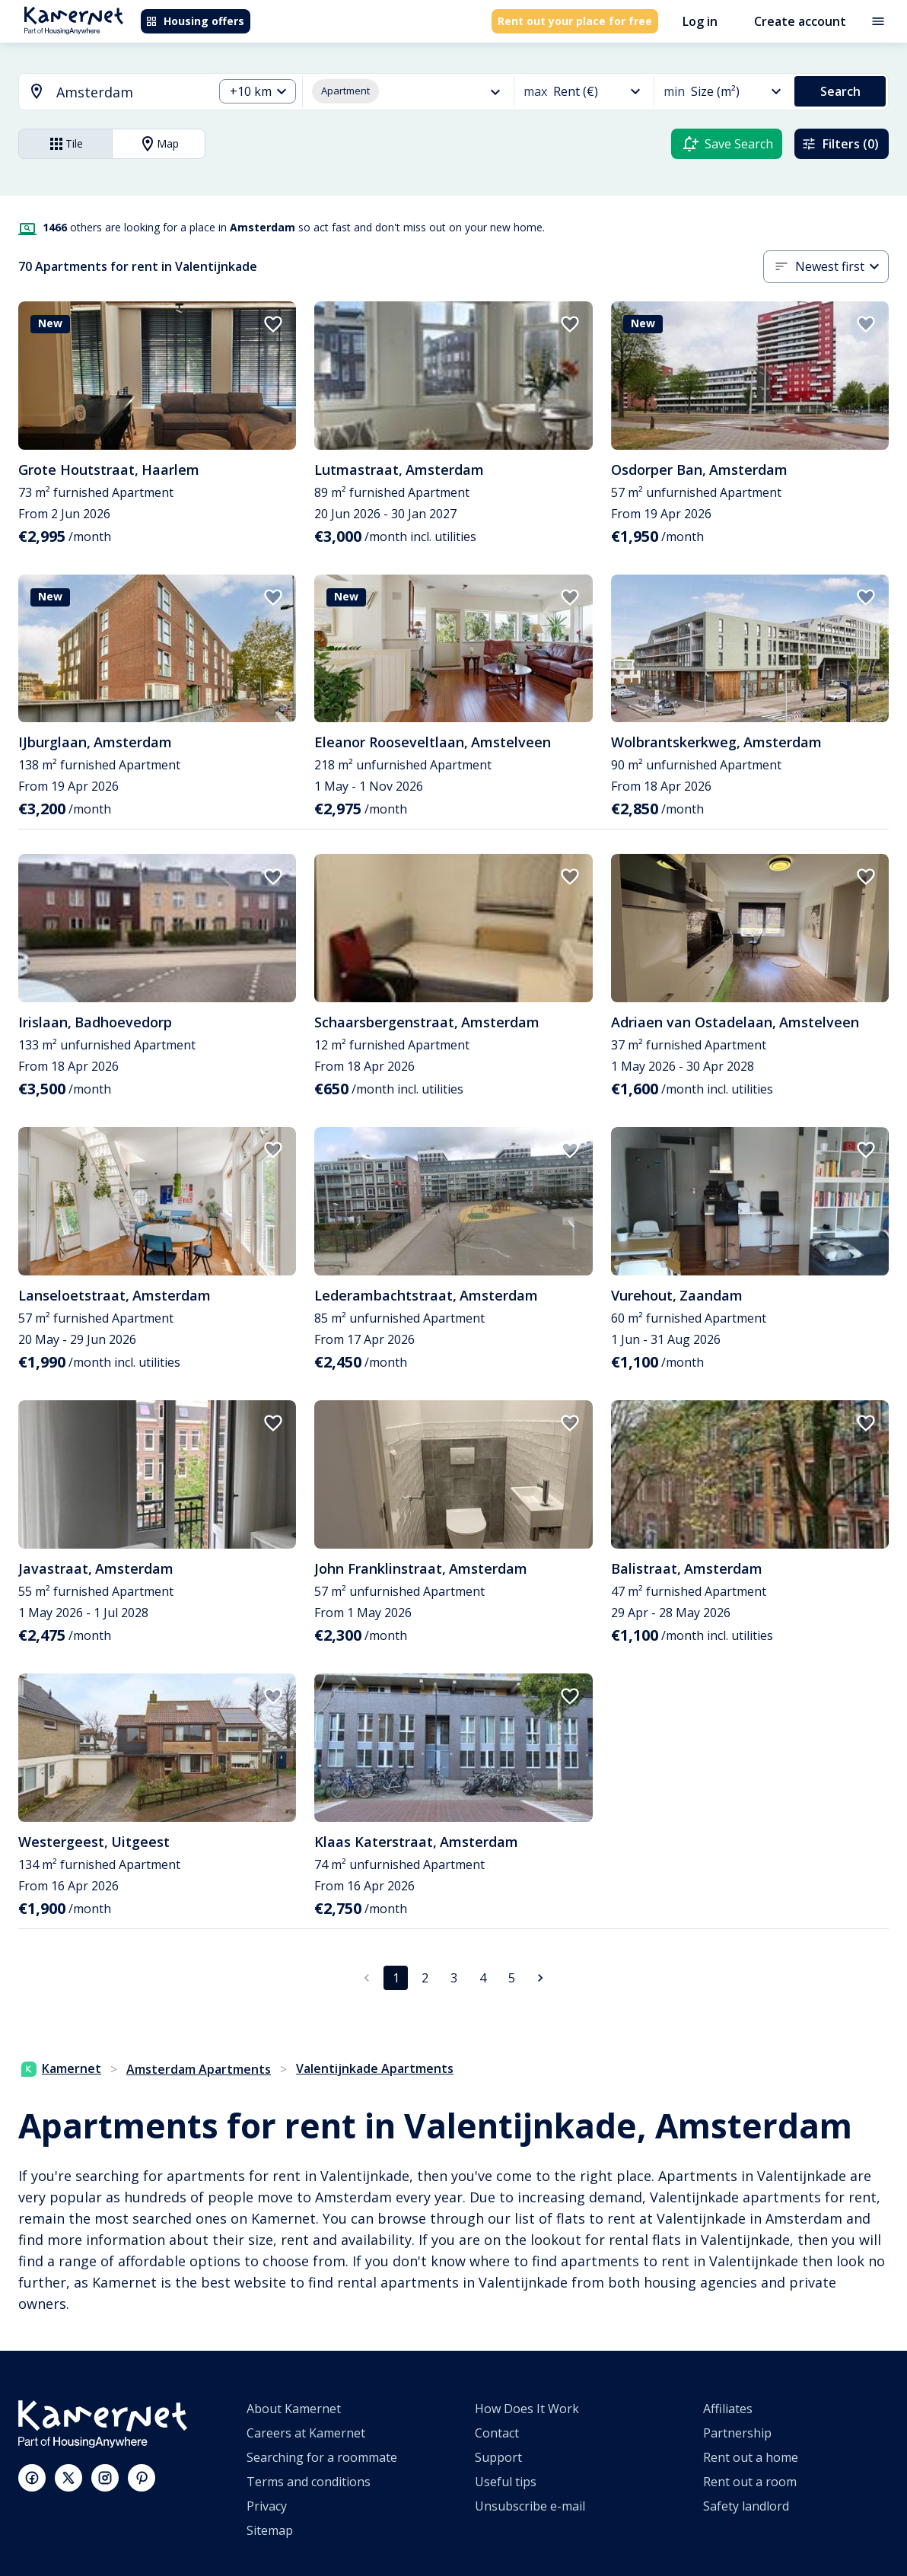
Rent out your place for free (575, 21)
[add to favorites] (273, 324)
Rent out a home (750, 2457)
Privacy (267, 2506)
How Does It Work (527, 2408)
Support (498, 2457)
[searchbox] (129, 92)
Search (840, 91)
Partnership (737, 2433)
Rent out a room (750, 2481)
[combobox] (107, 92)
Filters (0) (840, 143)
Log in (700, 21)
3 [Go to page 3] (453, 1977)
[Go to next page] (540, 1978)
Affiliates (728, 2408)
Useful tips (505, 2481)
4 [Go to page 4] (482, 1977)
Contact (497, 2433)
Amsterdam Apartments (198, 2069)
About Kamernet (294, 2408)
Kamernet (61, 2068)
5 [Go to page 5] (511, 1977)
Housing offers (194, 21)
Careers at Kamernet (306, 2433)
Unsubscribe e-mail (530, 2506)
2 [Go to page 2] (425, 1977)
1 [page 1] (396, 1977)
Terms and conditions (309, 2481)
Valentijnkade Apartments (375, 2068)
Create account (800, 21)
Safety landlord (746, 2506)
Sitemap (270, 2530)
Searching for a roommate (322, 2457)
